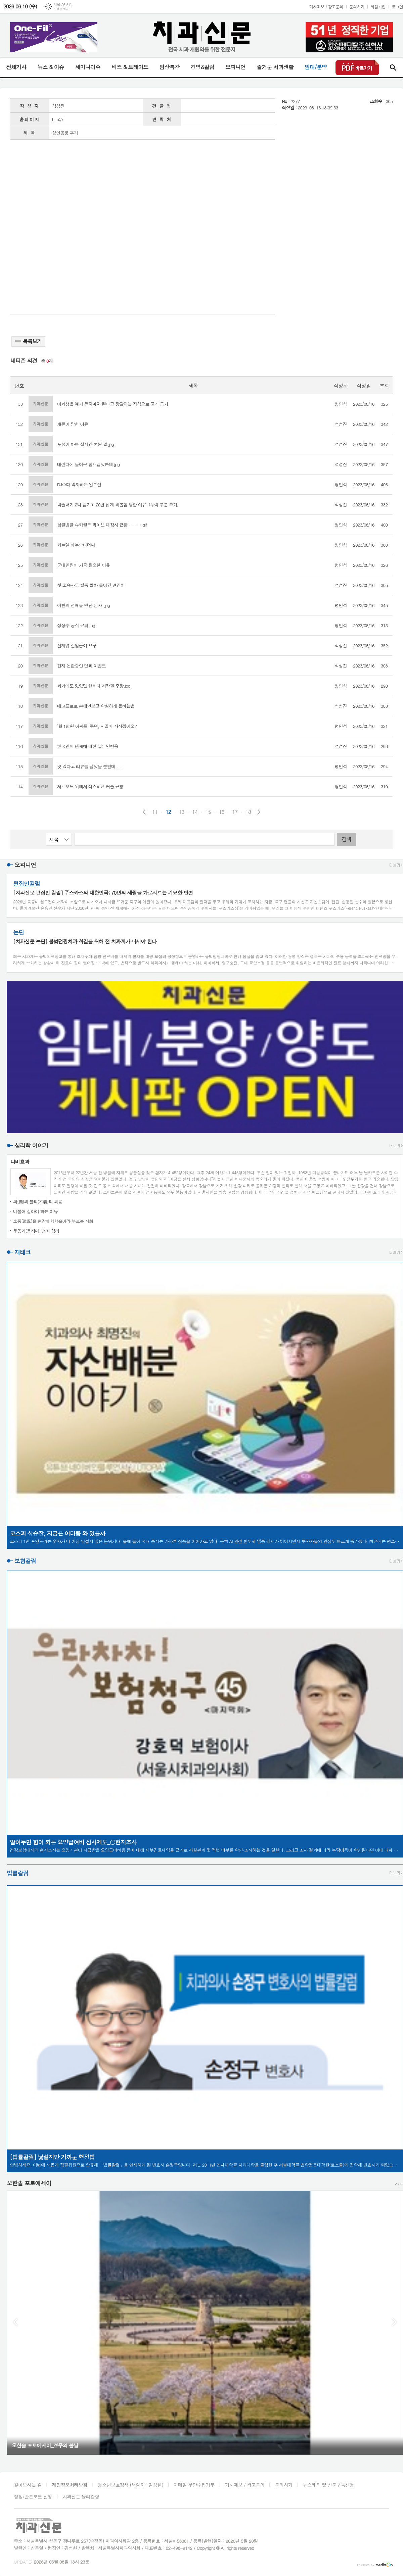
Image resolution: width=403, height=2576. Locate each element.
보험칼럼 (25, 1561)
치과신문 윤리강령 (80, 2496)
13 (181, 811)
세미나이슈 (87, 67)
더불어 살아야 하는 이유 (35, 1211)
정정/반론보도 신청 (33, 2496)
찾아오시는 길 (28, 2484)
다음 (259, 812)
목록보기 (28, 341)
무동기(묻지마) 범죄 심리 (36, 1231)
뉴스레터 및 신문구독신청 (328, 2484)
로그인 (397, 6)
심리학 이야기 (31, 1145)
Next (394, 2322)
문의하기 (356, 6)
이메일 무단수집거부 (194, 2484)
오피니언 (235, 67)
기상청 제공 (61, 9)
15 (208, 811)
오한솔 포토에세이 (29, 2183)
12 (168, 811)
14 (194, 811)
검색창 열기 (393, 67)
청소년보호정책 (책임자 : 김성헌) (130, 2484)
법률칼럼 (17, 1873)
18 (248, 811)
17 (234, 811)
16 (221, 811)
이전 (144, 812)
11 (155, 811)
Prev (15, 2322)
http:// (57, 119)
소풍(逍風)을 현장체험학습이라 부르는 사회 (53, 1221)
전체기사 (16, 67)
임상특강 (169, 67)
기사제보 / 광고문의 (326, 6)
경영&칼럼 (202, 67)
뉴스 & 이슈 (50, 67)
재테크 (22, 1252)
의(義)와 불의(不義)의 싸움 (37, 1201)
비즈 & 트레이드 (129, 67)
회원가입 (378, 6)
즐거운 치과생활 (275, 67)
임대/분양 (316, 67)
